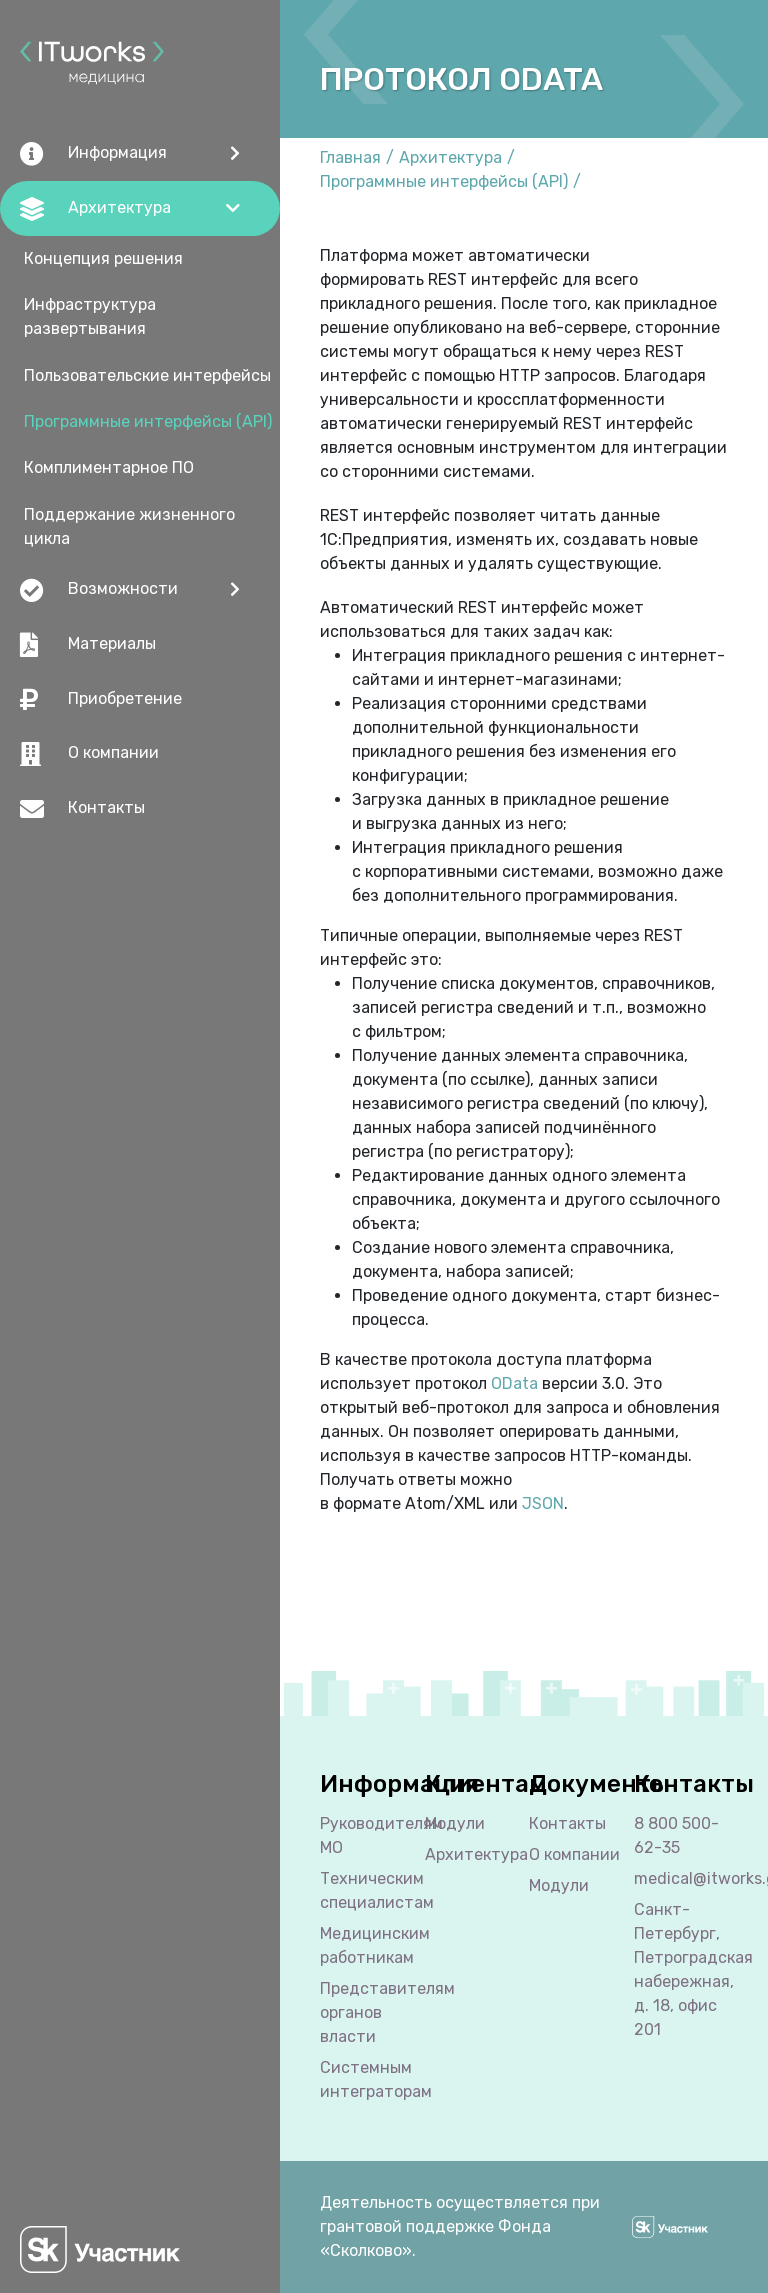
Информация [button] (93, 154)
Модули (455, 1823)
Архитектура (450, 157)
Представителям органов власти (367, 2012)
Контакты (82, 809)
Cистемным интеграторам (367, 2079)
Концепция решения (103, 258)
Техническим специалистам (367, 1890)
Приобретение (101, 699)
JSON (543, 1503)
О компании (89, 754)
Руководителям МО (367, 1835)
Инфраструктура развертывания (90, 316)
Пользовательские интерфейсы (147, 375)
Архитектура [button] (95, 209)
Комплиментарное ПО (109, 467)
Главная (350, 157)
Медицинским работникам (367, 1945)
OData (514, 1383)
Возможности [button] (99, 590)
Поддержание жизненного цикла (129, 526)
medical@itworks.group (681, 1878)
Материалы (88, 645)
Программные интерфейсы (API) (148, 421)
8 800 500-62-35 (676, 1835)
